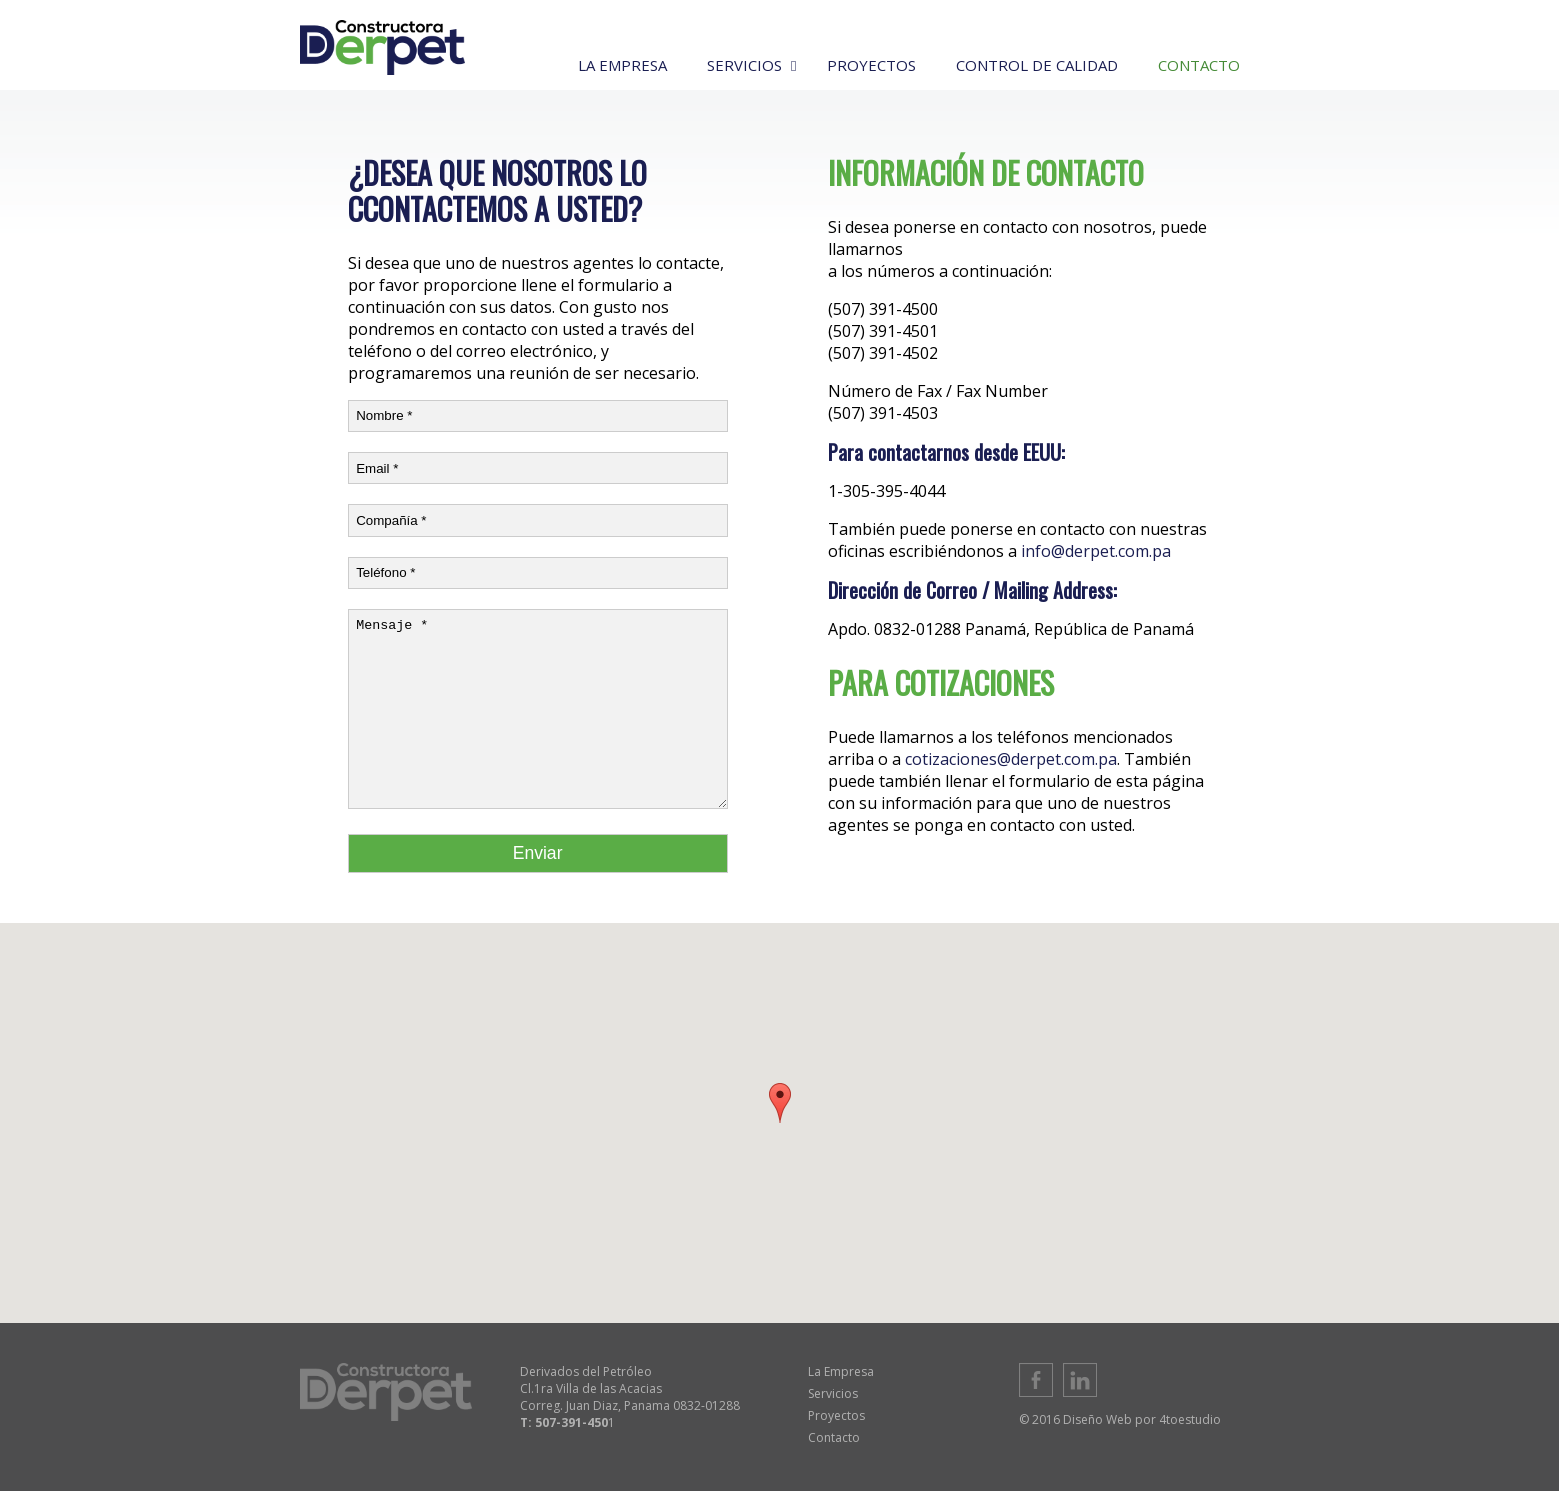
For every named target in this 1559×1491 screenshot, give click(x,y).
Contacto (834, 1437)
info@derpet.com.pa (1096, 551)
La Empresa (841, 1371)
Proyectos (836, 1415)
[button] (780, 1103)
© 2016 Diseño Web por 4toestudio (1120, 1419)
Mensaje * (538, 709)
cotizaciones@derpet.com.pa (1011, 759)
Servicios (833, 1393)
